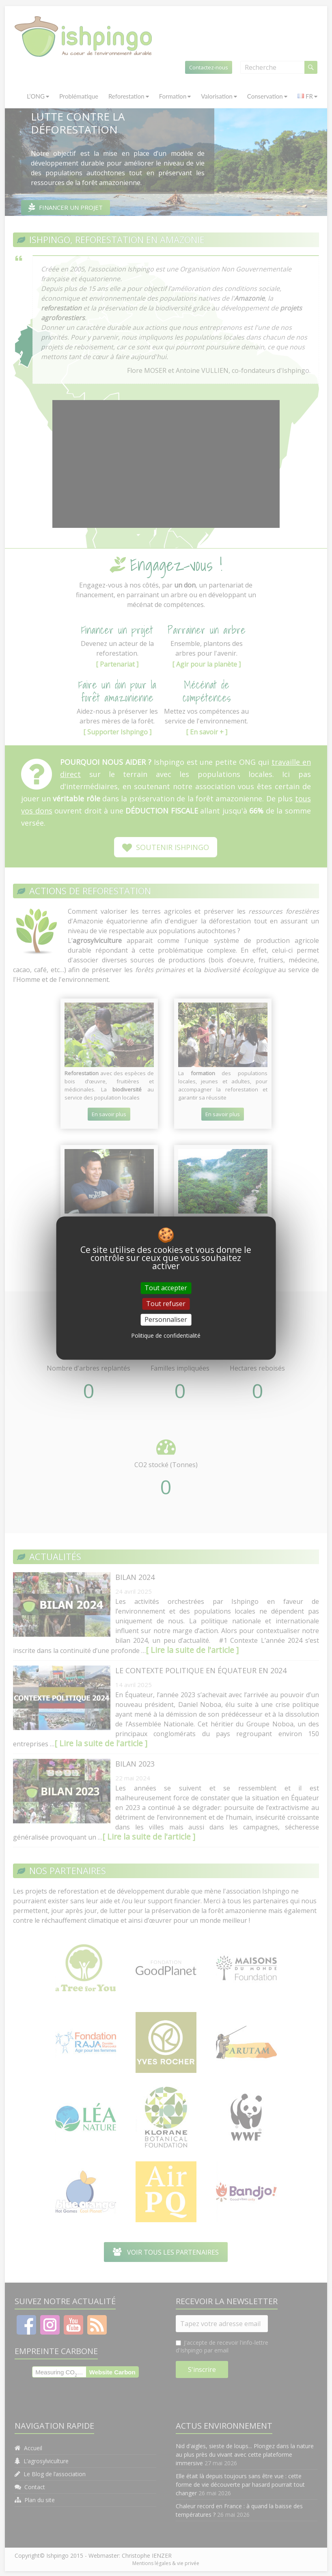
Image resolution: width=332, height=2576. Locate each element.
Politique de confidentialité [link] (165, 1335)
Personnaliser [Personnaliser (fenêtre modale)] (165, 1319)
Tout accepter (165, 1287)
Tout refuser (165, 1303)
